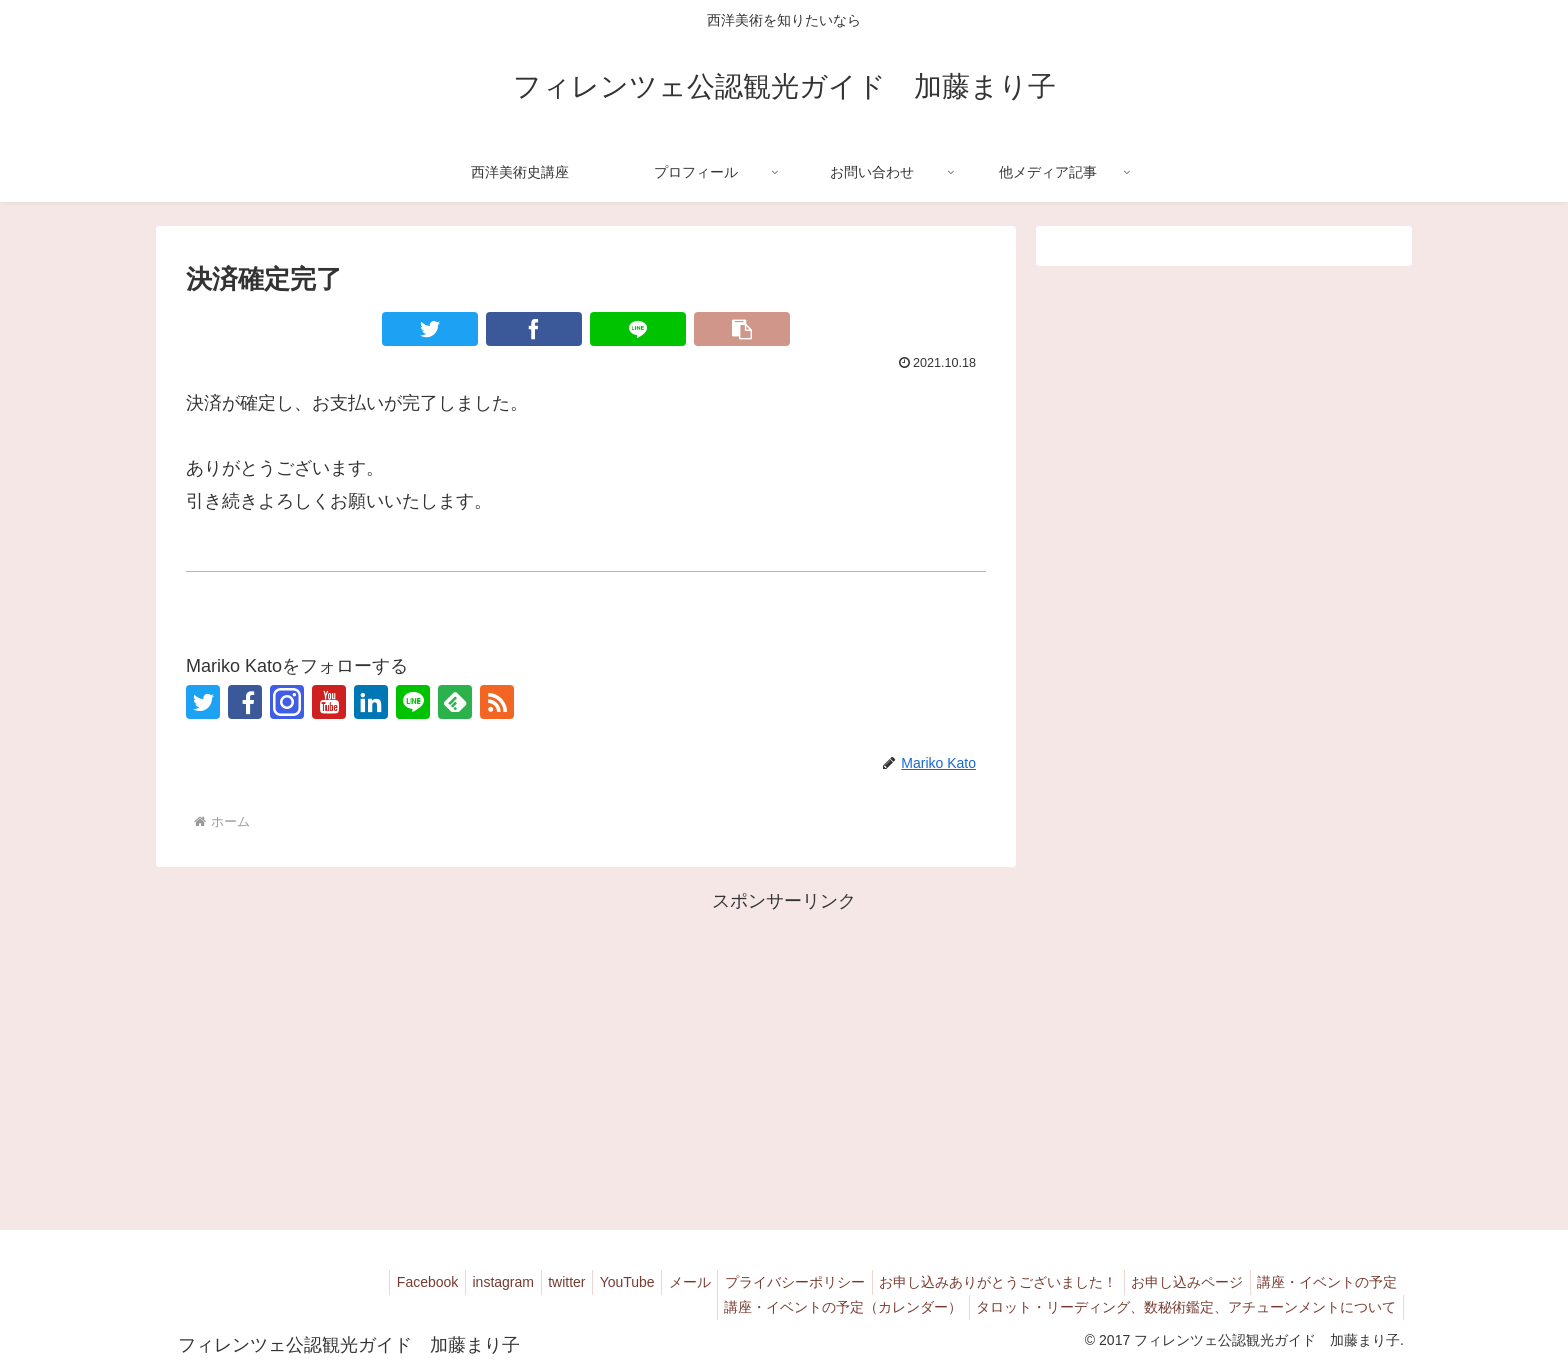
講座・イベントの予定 (1324, 1282)
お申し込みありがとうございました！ (981, 1282)
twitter (522, 1282)
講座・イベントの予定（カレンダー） (833, 1307)
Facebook (369, 1282)
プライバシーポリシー (771, 1282)
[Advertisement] (784, 1058)
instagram (451, 1282)
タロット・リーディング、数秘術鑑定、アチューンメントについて (1183, 1307)
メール (659, 1282)
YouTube (589, 1282)
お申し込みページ (1177, 1282)
